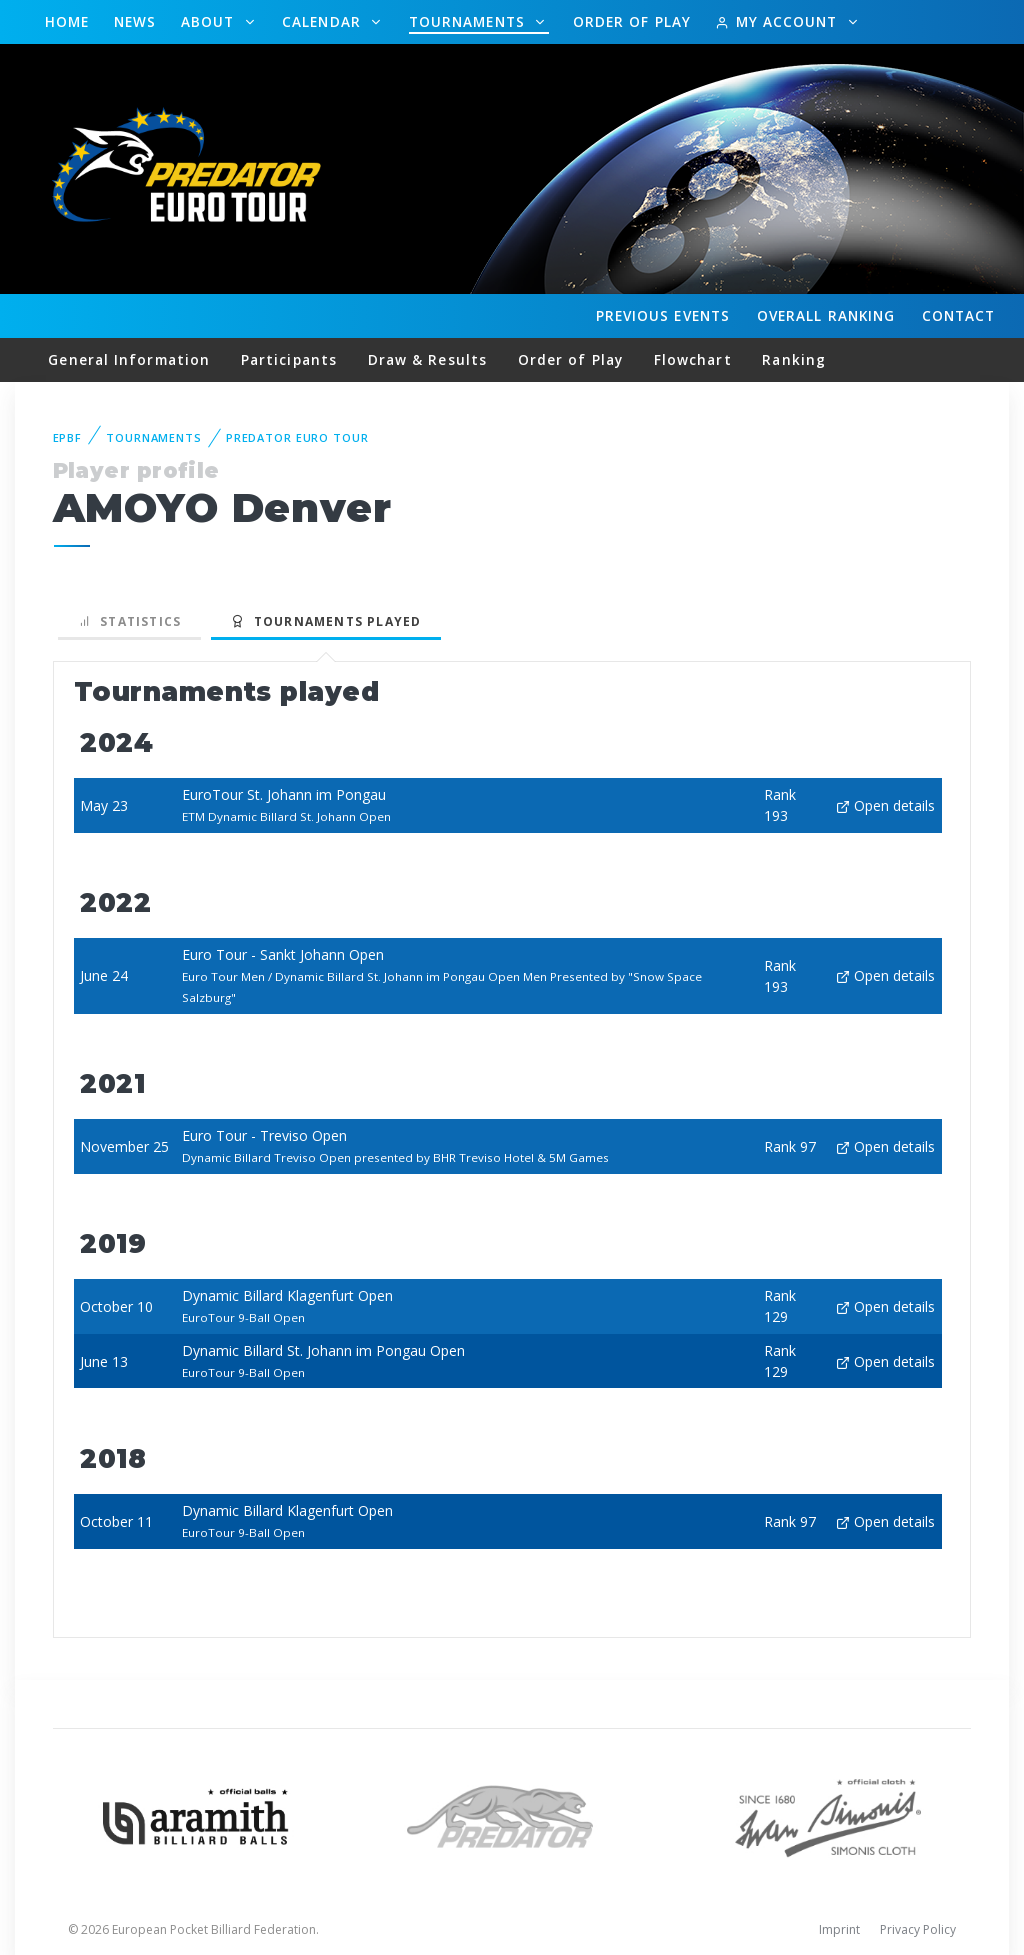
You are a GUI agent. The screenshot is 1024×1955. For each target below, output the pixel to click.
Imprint (839, 1929)
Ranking (826, 316)
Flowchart (693, 359)
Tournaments (469, 21)
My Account (778, 21)
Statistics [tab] (130, 621)
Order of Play (632, 21)
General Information (129, 359)
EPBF (68, 437)
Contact (959, 315)
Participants (289, 359)
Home (67, 21)
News (135, 21)
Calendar (324, 21)
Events (663, 316)
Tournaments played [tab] (326, 621)
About (210, 21)
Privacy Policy (918, 1929)
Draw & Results (427, 359)
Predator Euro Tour (297, 437)
